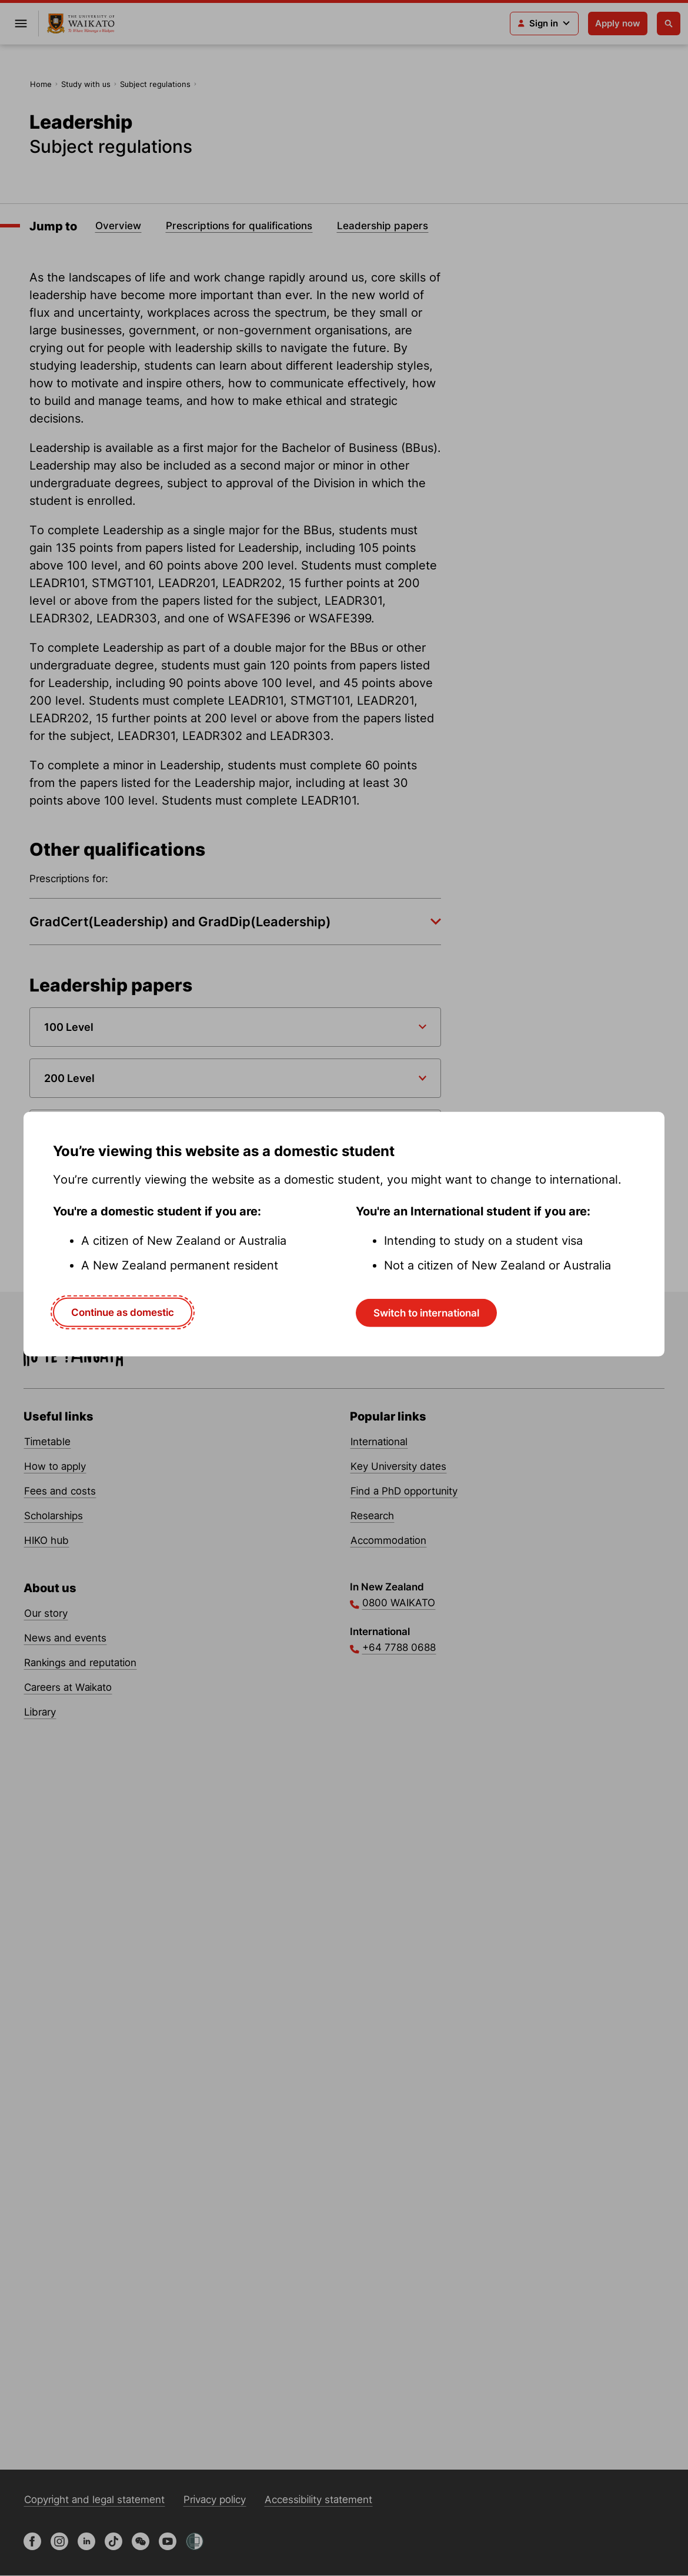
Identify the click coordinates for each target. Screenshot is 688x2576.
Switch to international (426, 1312)
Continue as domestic (122, 1312)
